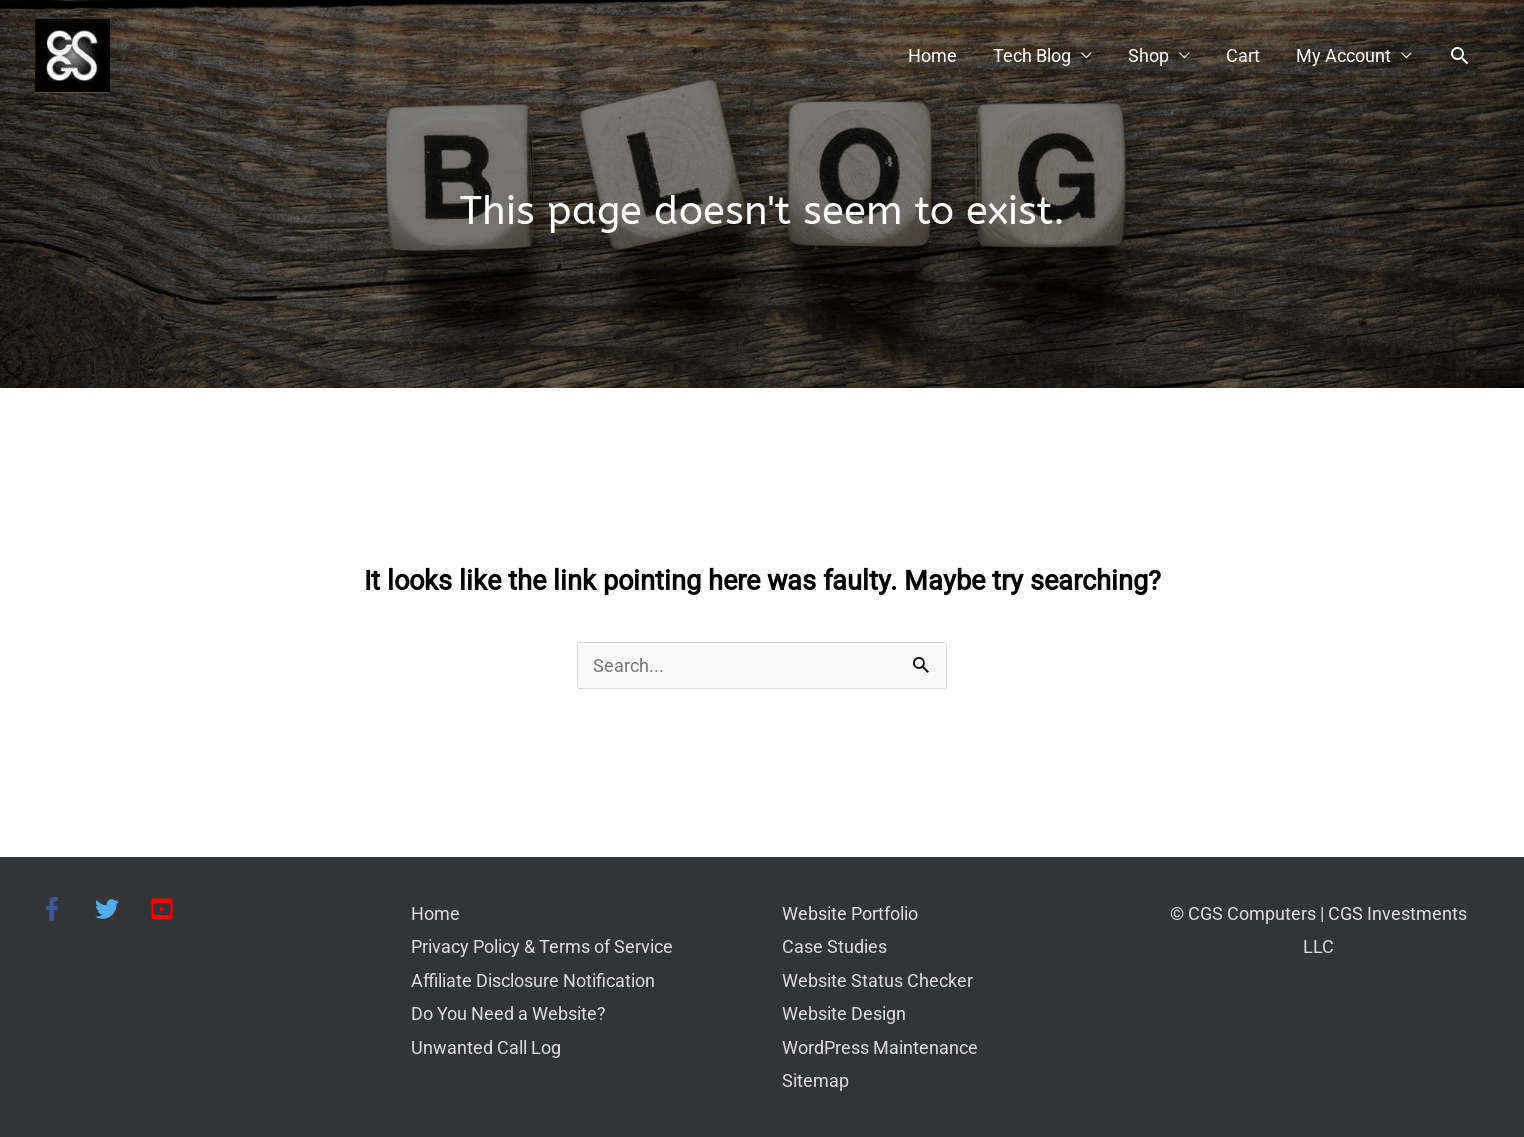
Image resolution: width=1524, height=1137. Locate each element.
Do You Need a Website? (508, 1013)
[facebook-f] (65, 909)
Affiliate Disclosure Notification (533, 980)
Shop (1148, 55)
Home (932, 55)
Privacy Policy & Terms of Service (542, 946)
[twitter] (120, 909)
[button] (1459, 55)
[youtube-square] (165, 909)
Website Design (844, 1013)
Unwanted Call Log (486, 1047)
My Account (1343, 55)
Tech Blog (1032, 55)
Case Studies (834, 946)
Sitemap (815, 1080)
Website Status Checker (877, 980)
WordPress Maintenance (880, 1047)
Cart (1243, 55)
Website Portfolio (850, 913)
